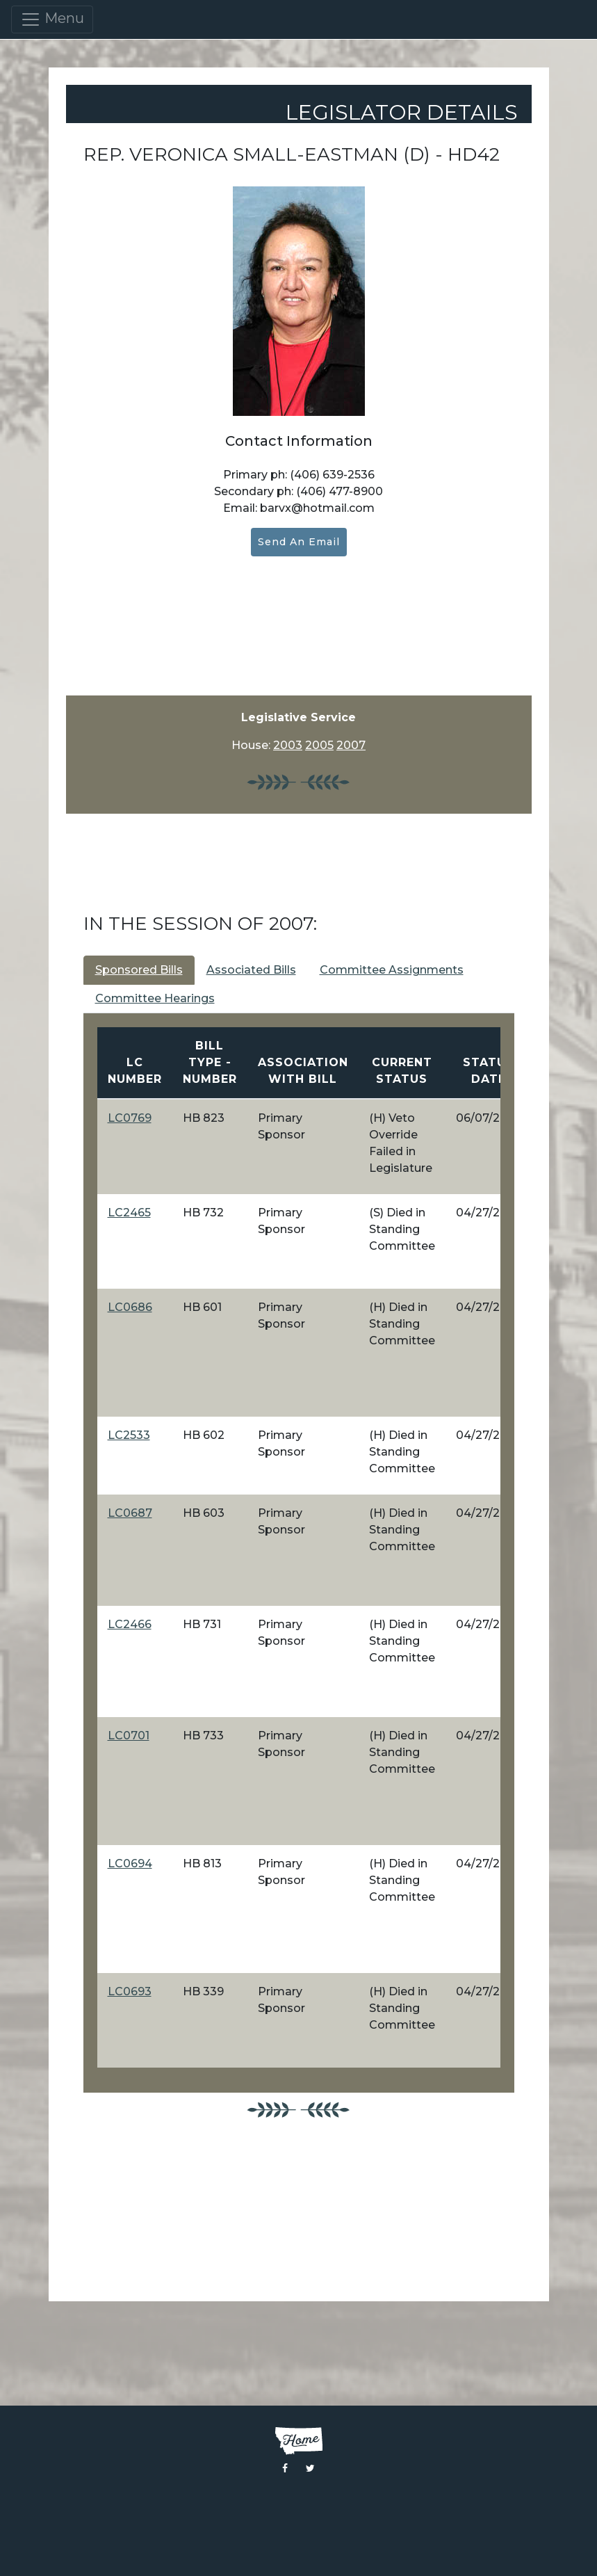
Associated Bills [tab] (251, 969)
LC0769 (130, 1118)
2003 (287, 745)
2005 (319, 745)
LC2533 (129, 1435)
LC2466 (130, 1624)
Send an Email (299, 542)
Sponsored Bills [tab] (139, 969)
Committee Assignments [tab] (392, 969)
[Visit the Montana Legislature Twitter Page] (310, 2468)
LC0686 (130, 1307)
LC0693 (130, 1991)
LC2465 (129, 1212)
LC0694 (130, 1863)
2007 (351, 745)
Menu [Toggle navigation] (52, 19)
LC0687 (130, 1513)
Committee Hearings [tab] (155, 998)
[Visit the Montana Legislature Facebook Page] (285, 2468)
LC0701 (128, 1735)
